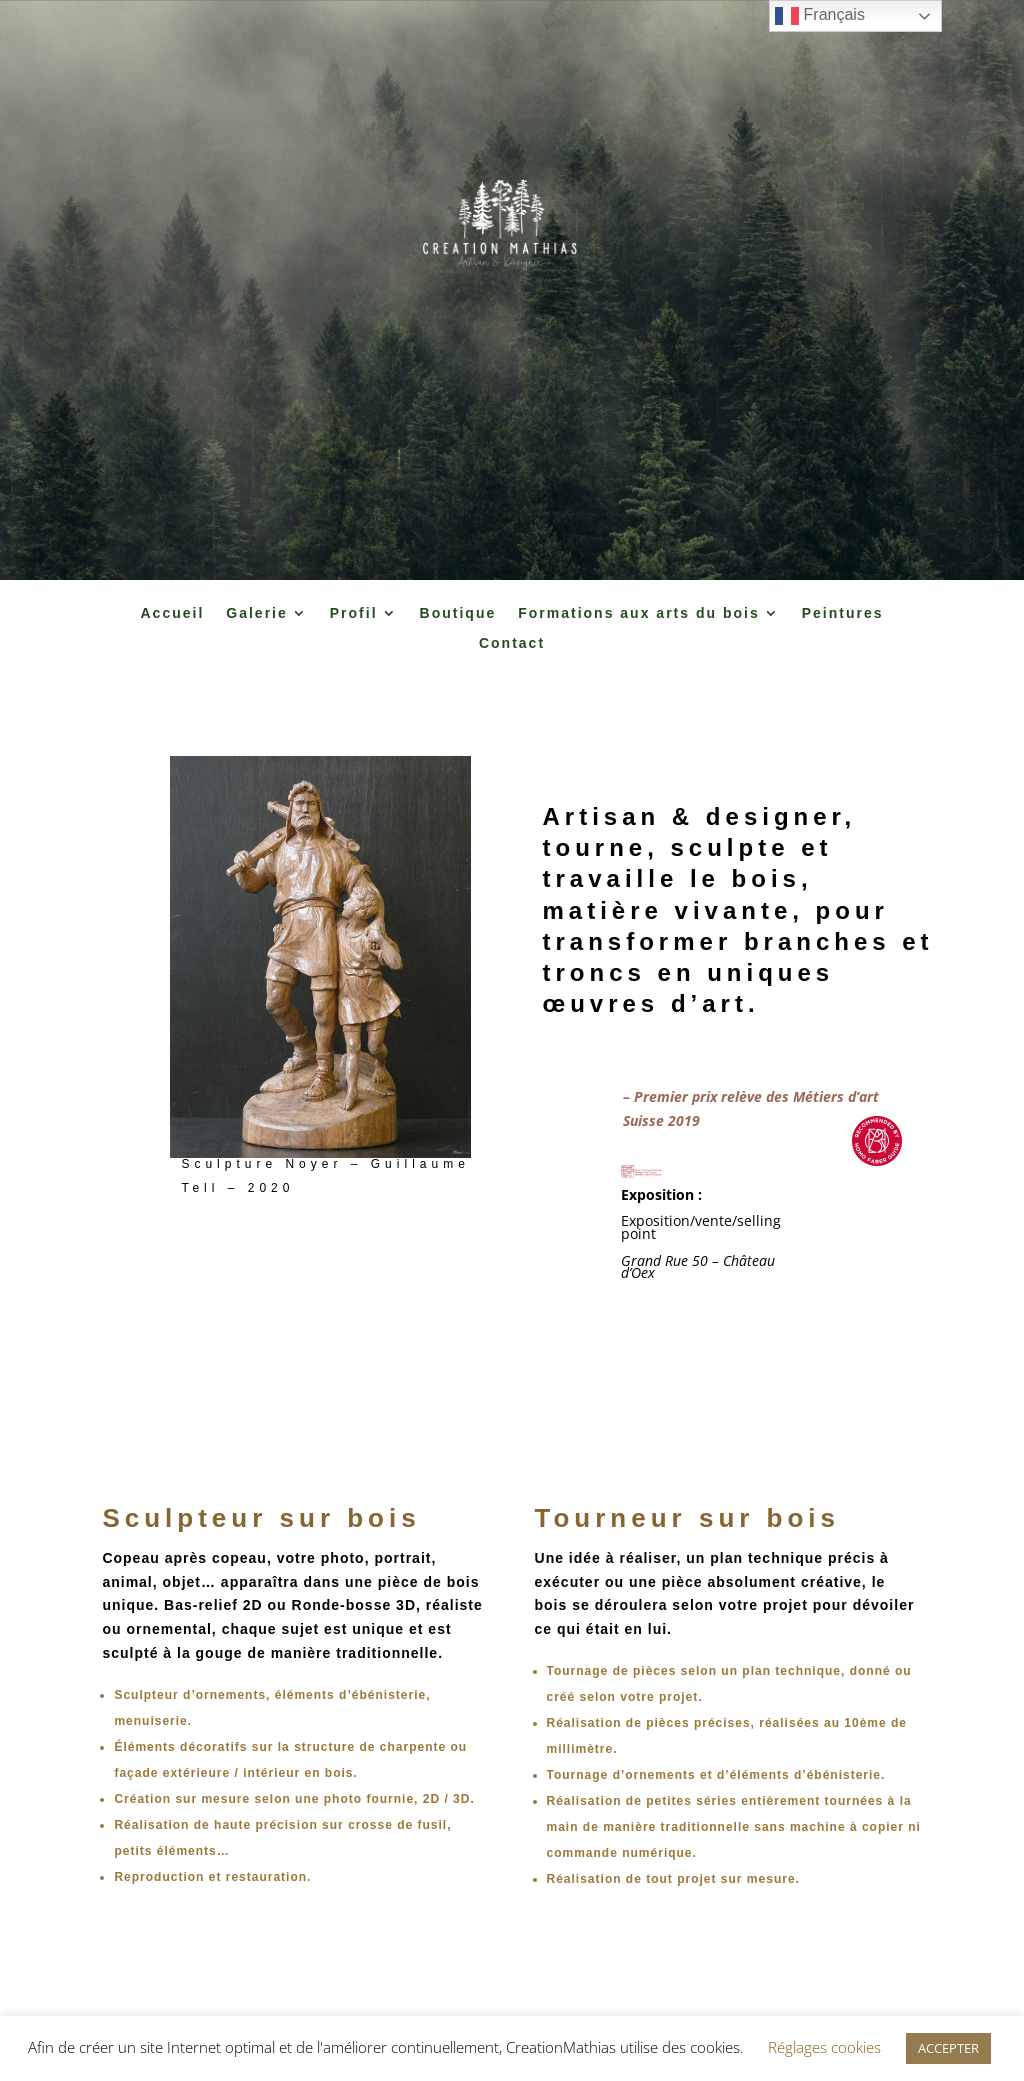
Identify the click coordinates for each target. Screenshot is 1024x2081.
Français (820, 16)
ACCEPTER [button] (948, 2048)
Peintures (843, 613)
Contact (512, 643)
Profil (354, 613)
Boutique (458, 613)
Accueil (172, 613)
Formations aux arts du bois (638, 613)
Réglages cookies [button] (824, 2047)
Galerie (256, 613)
